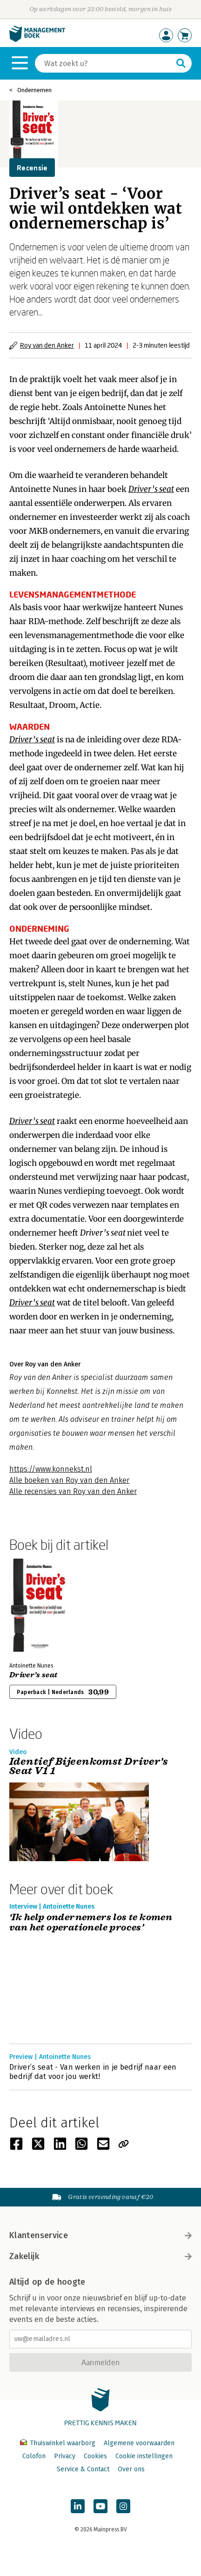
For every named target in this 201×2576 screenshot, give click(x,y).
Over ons (131, 2469)
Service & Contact (83, 2469)
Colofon (34, 2456)
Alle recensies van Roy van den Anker (73, 1491)
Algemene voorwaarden (139, 2443)
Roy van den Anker (47, 345)
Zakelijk (100, 2256)
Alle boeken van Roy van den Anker (69, 1480)
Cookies (95, 2456)
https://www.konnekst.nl (50, 1469)
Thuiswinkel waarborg (58, 2443)
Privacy (64, 2456)
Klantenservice (100, 2235)
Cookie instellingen (144, 2456)
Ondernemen (34, 90)
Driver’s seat (33, 1675)
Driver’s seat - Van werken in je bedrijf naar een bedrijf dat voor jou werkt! (93, 2072)
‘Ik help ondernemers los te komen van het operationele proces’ (90, 1922)
